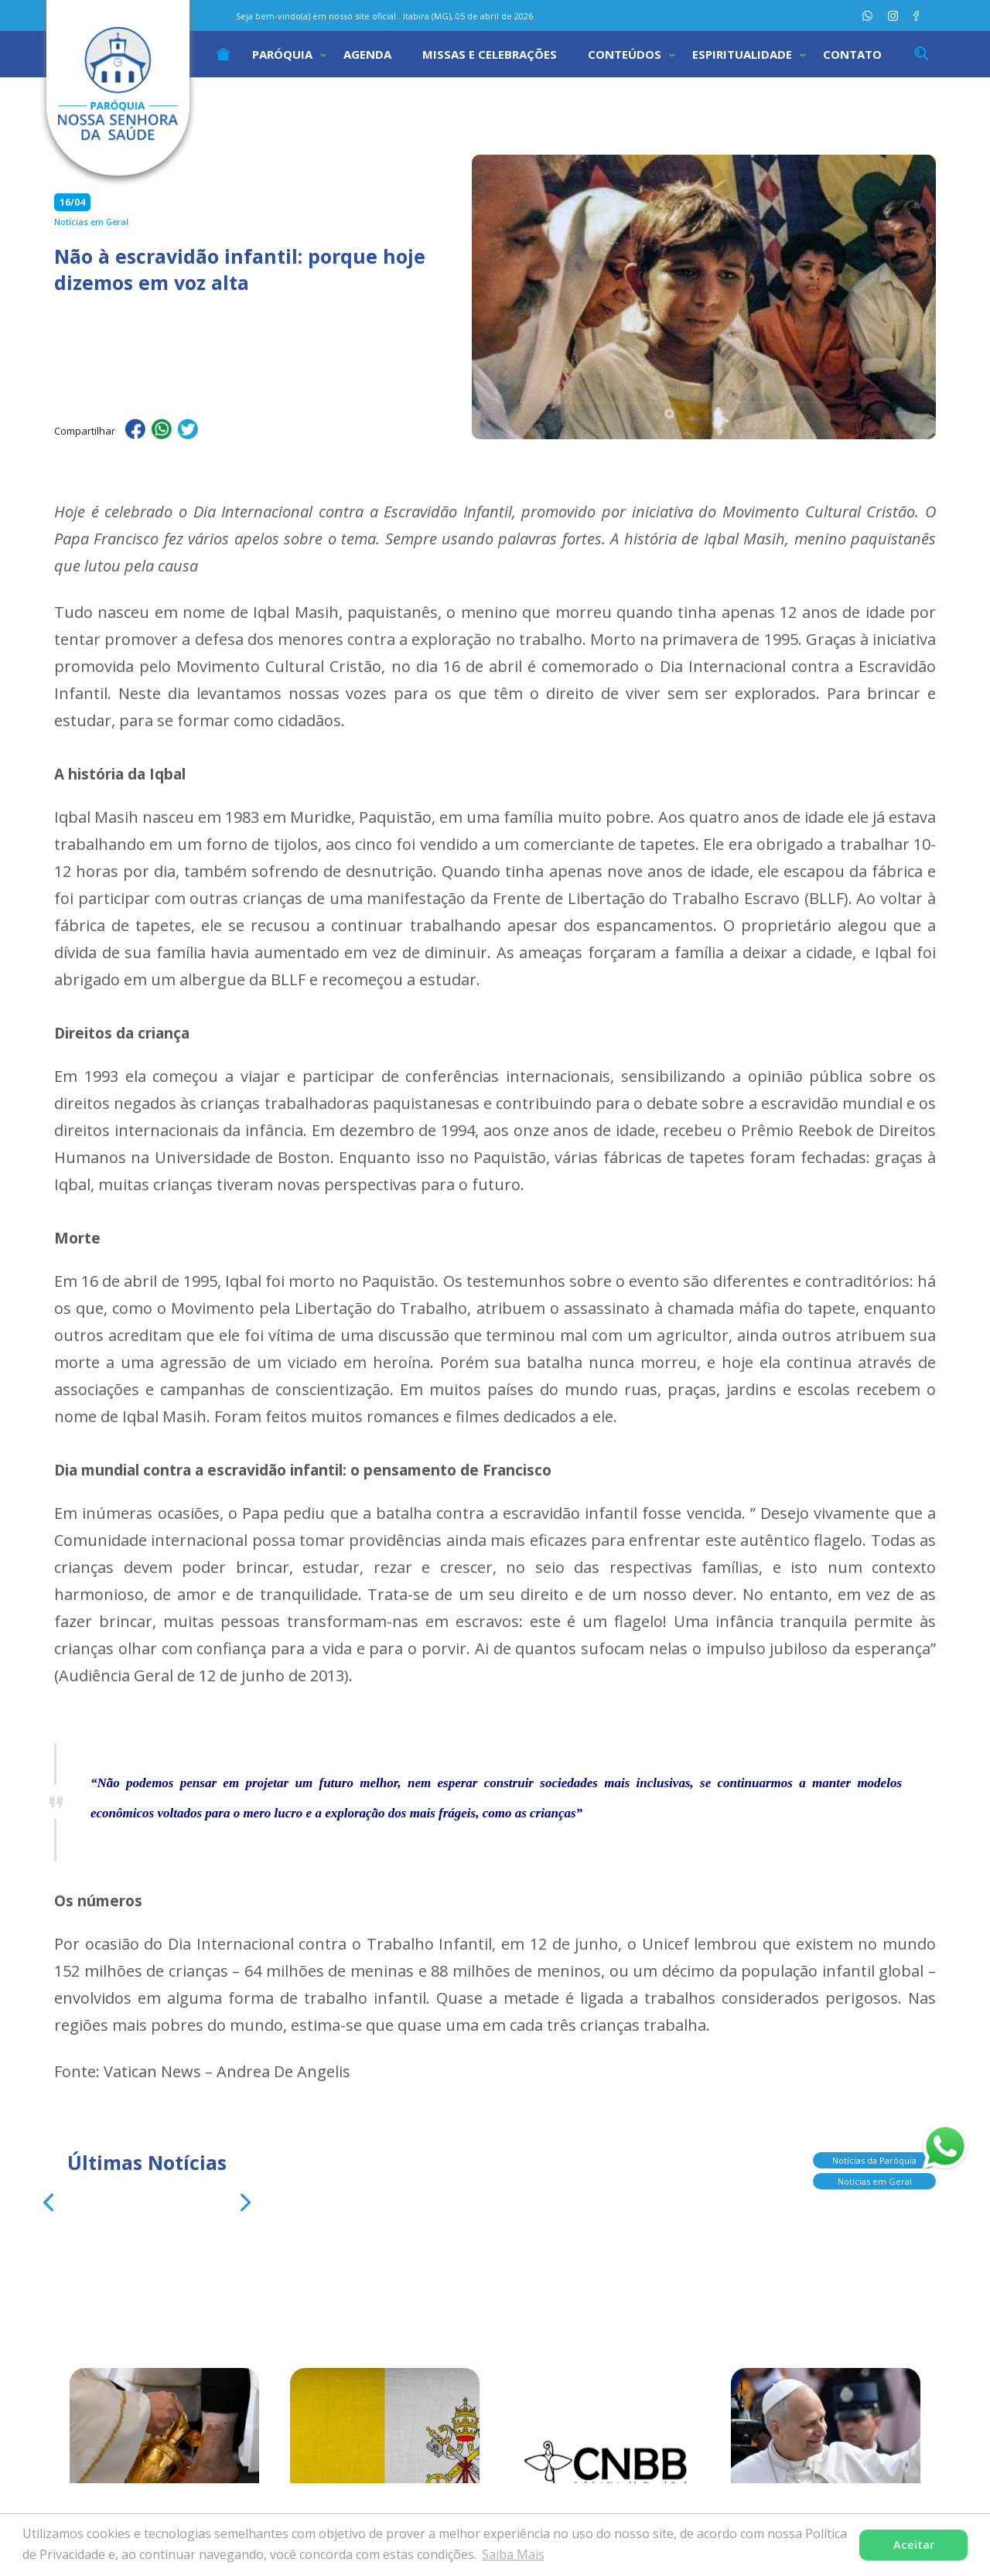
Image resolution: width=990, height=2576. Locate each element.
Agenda (367, 54)
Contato (852, 54)
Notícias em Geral (875, 2178)
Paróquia (282, 54)
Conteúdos (624, 54)
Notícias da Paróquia (874, 2157)
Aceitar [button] (913, 2544)
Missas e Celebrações (489, 54)
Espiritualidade (742, 54)
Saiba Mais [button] (513, 2554)
